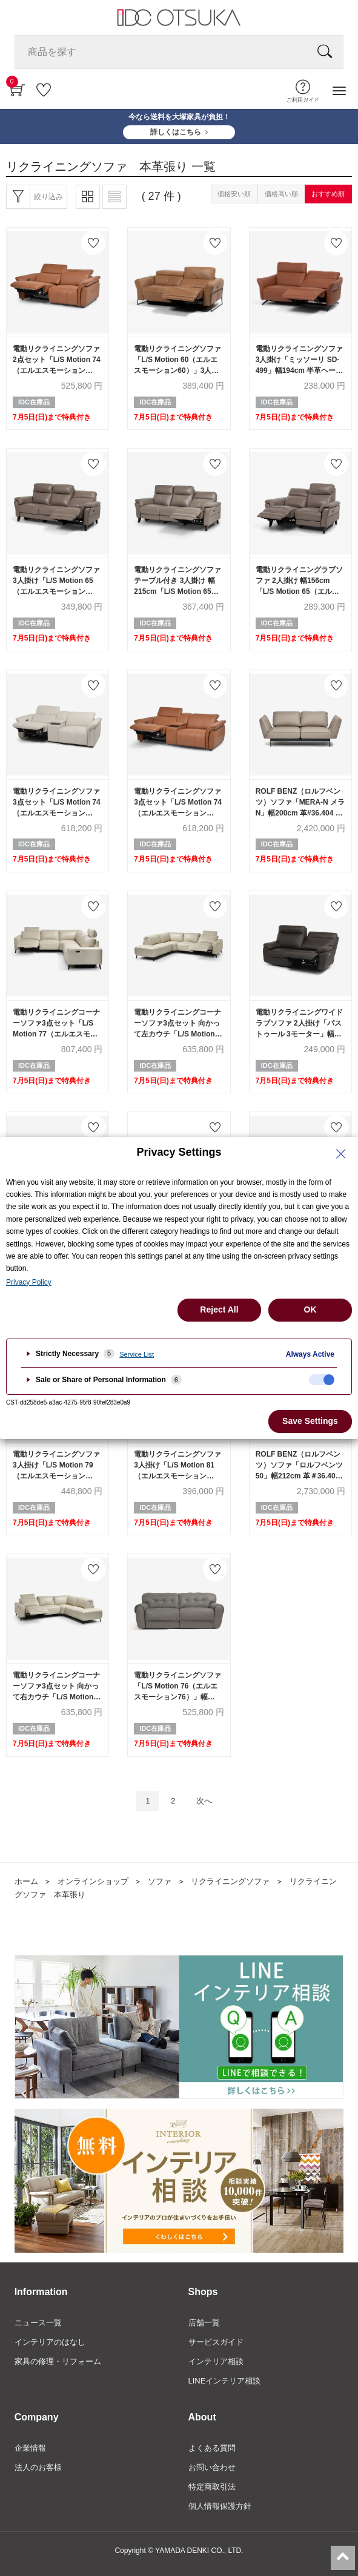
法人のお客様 (38, 2467)
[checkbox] (321, 1379)
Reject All (219, 1309)
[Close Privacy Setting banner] (341, 1154)
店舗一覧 (204, 2322)
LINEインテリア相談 (224, 2380)
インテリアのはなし (50, 2342)
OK (310, 1309)
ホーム (26, 1881)
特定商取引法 (212, 2486)
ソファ (159, 1881)
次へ (204, 1800)
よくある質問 (212, 2447)
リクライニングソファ (230, 1881)
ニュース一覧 (38, 2322)
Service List (136, 1354)
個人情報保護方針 (219, 2506)
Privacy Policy (28, 1282)
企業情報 (30, 2447)
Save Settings (310, 1421)
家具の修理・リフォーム (58, 2361)
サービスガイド (216, 2342)
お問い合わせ (212, 2467)
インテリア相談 (216, 2361)
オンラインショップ (93, 1881)
